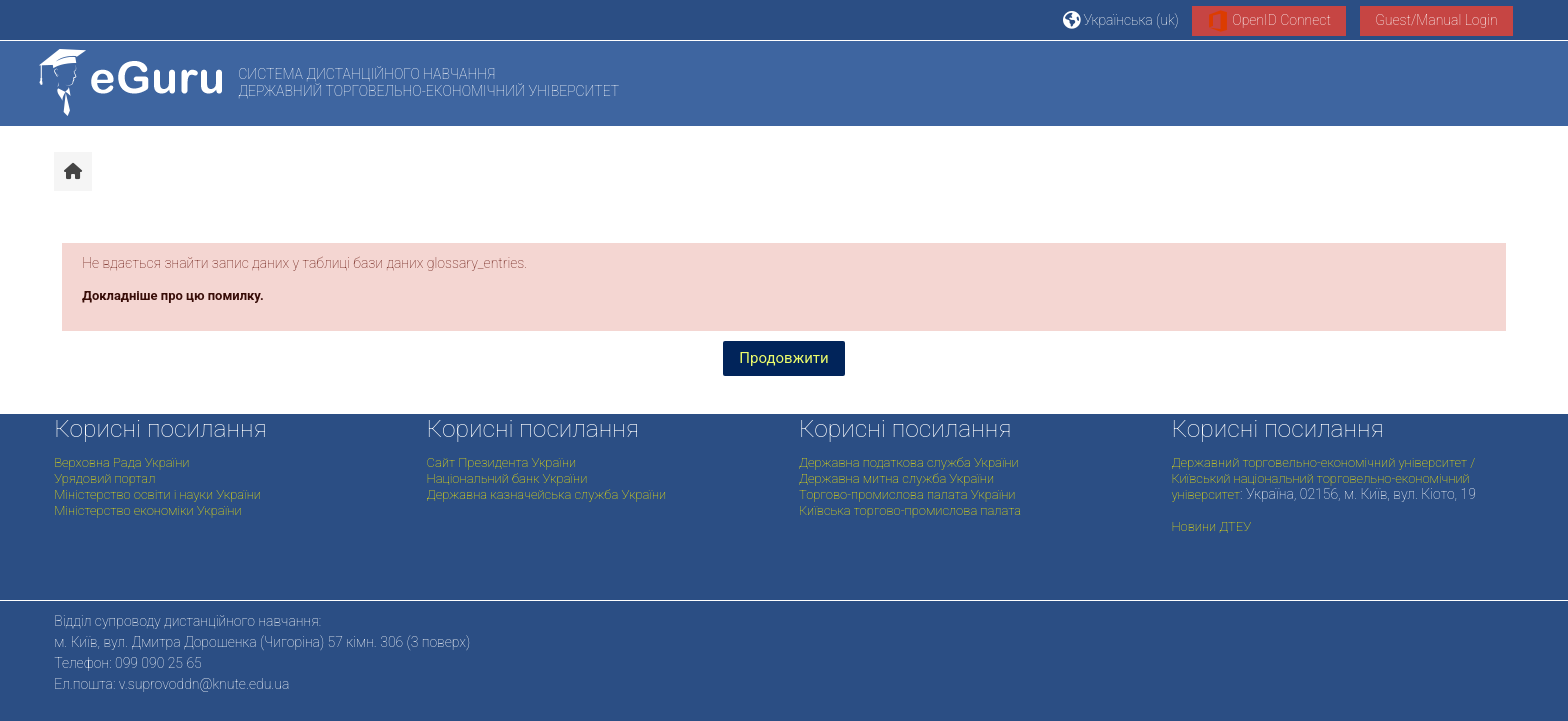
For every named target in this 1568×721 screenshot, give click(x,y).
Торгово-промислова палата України (907, 494)
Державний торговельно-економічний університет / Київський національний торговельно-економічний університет (1323, 478)
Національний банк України (507, 478)
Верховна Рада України (121, 462)
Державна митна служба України (896, 478)
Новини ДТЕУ (1211, 526)
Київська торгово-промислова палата (910, 510)
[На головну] (130, 82)
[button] (1121, 19)
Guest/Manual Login (1436, 20)
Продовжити (783, 358)
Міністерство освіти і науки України (157, 494)
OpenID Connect (1269, 21)
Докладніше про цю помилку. (173, 295)
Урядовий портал (104, 478)
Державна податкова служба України (909, 462)
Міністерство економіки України (147, 510)
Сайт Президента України (502, 462)
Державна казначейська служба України (547, 494)
